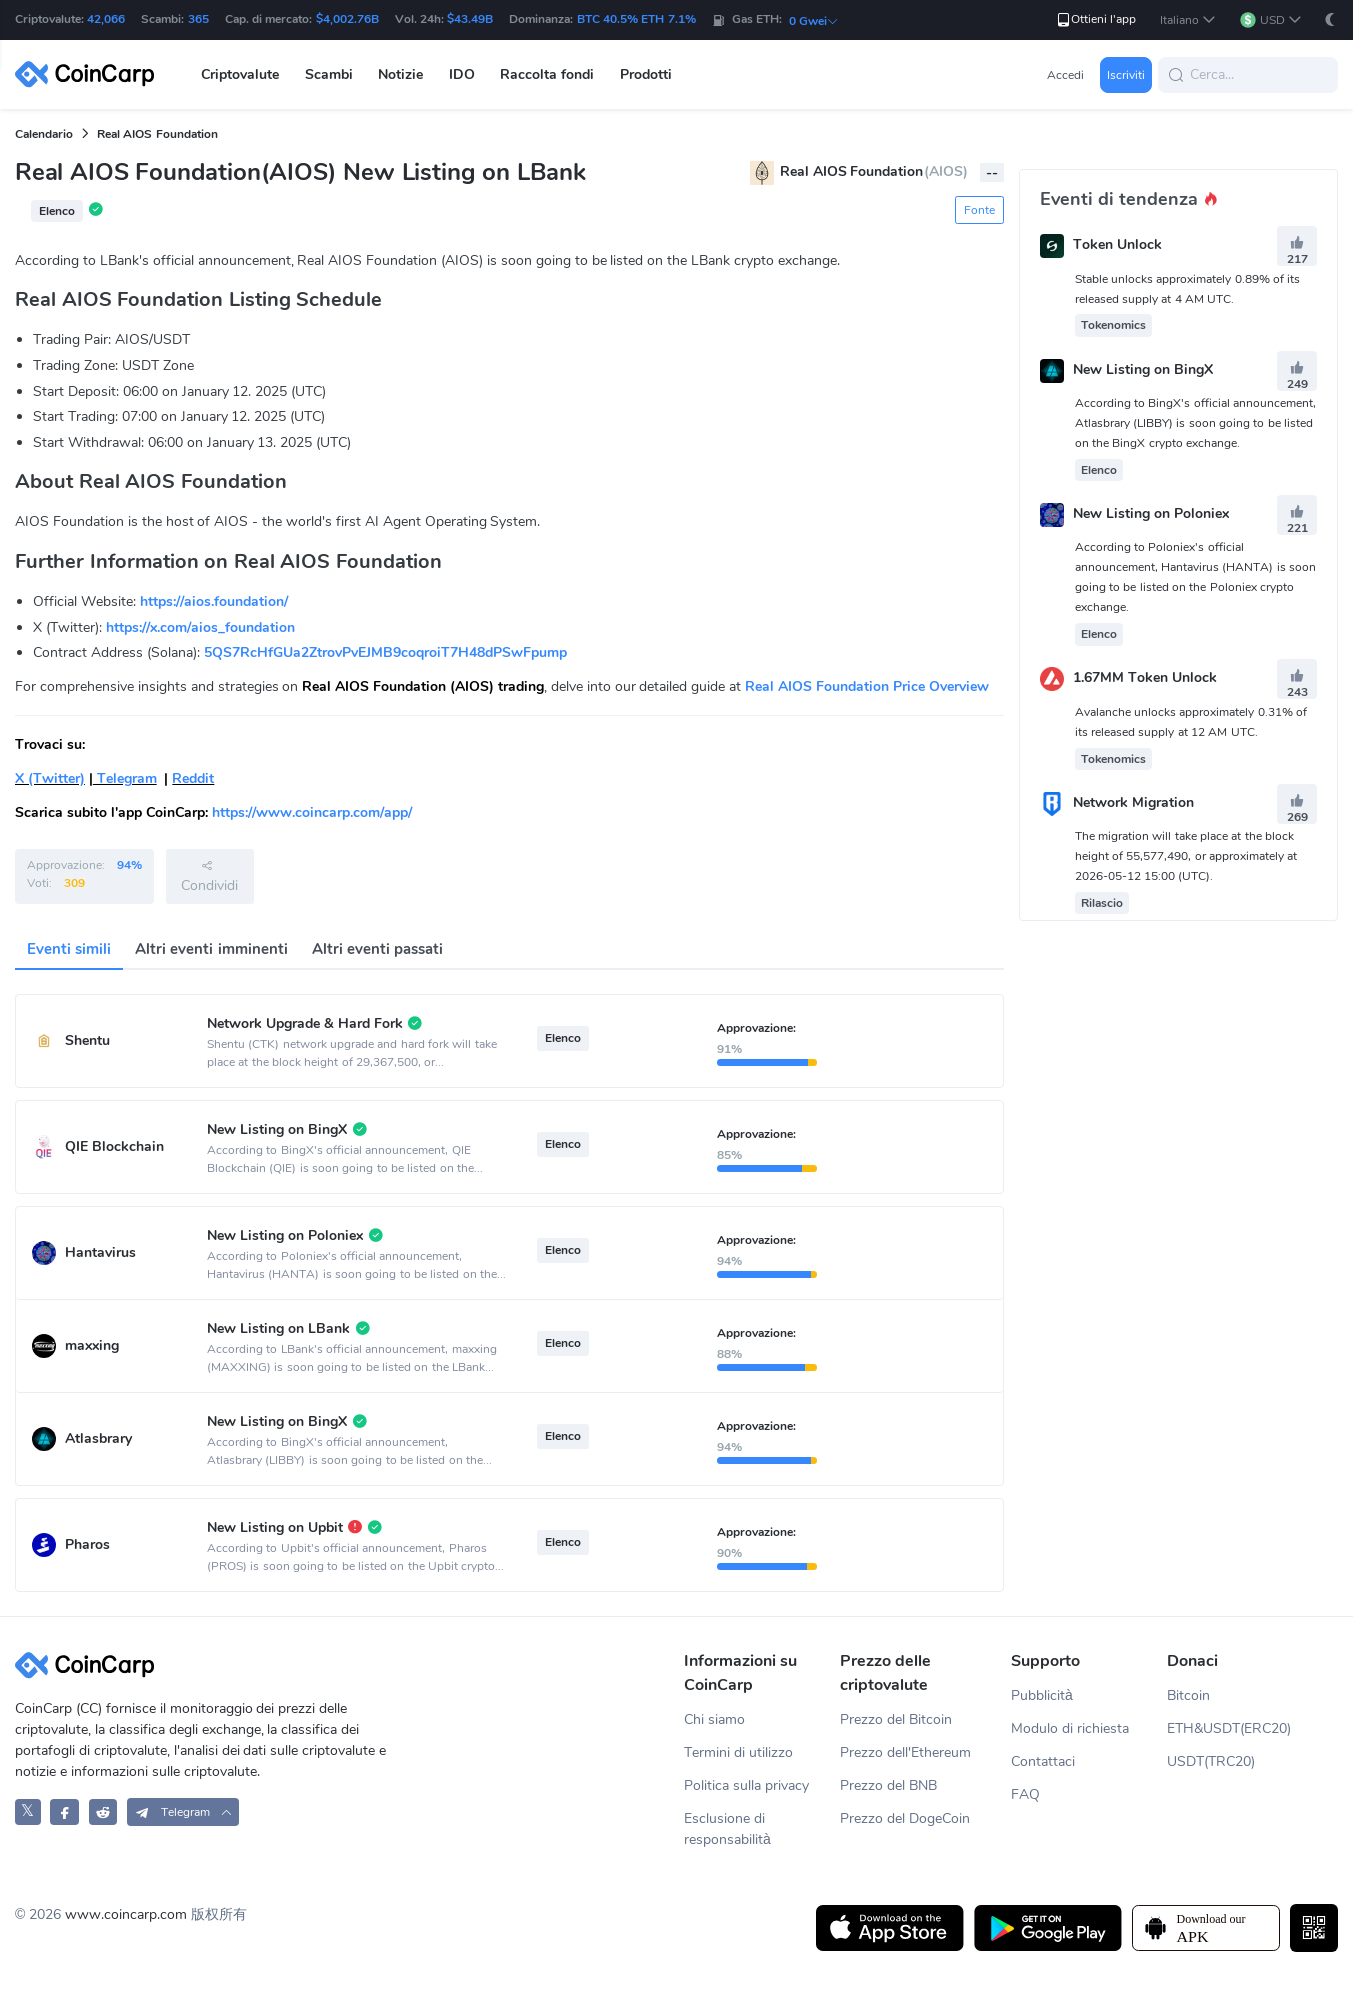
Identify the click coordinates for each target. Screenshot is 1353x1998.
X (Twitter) (50, 778)
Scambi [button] (329, 74)
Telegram (125, 778)
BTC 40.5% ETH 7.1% (636, 19)
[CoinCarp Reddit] (103, 1811)
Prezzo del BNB (888, 1785)
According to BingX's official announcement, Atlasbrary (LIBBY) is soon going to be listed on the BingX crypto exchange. (1195, 423)
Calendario (44, 134)
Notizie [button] (400, 74)
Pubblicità (1042, 1695)
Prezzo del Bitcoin (896, 1719)
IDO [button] (462, 74)
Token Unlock (1117, 245)
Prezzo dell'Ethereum (905, 1752)
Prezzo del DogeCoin (905, 1818)
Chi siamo (714, 1719)
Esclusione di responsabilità (727, 1829)
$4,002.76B (347, 19)
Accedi (1065, 75)
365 (198, 19)
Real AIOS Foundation (157, 134)
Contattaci (1043, 1761)
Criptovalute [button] (240, 74)
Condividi (209, 876)
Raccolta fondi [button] (547, 74)
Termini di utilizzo (738, 1752)
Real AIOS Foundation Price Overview (867, 686)
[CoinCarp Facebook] (64, 1811)
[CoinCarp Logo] (90, 74)
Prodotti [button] (646, 74)
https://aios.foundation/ (214, 601)
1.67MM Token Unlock (1145, 678)
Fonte (979, 210)
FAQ (1025, 1794)
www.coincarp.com (126, 1914)
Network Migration (1133, 802)
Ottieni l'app (1095, 19)
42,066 (106, 19)
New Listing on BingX (1143, 369)
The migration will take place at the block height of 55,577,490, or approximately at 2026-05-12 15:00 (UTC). (1186, 856)
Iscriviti (1126, 75)
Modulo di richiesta (1070, 1728)
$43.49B (470, 19)
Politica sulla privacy (746, 1785)
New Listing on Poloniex (1151, 513)
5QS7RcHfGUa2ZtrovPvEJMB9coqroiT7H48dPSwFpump (385, 652)
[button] (1188, 20)
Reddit (193, 778)
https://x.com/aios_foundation (200, 627)
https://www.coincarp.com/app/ (312, 812)
